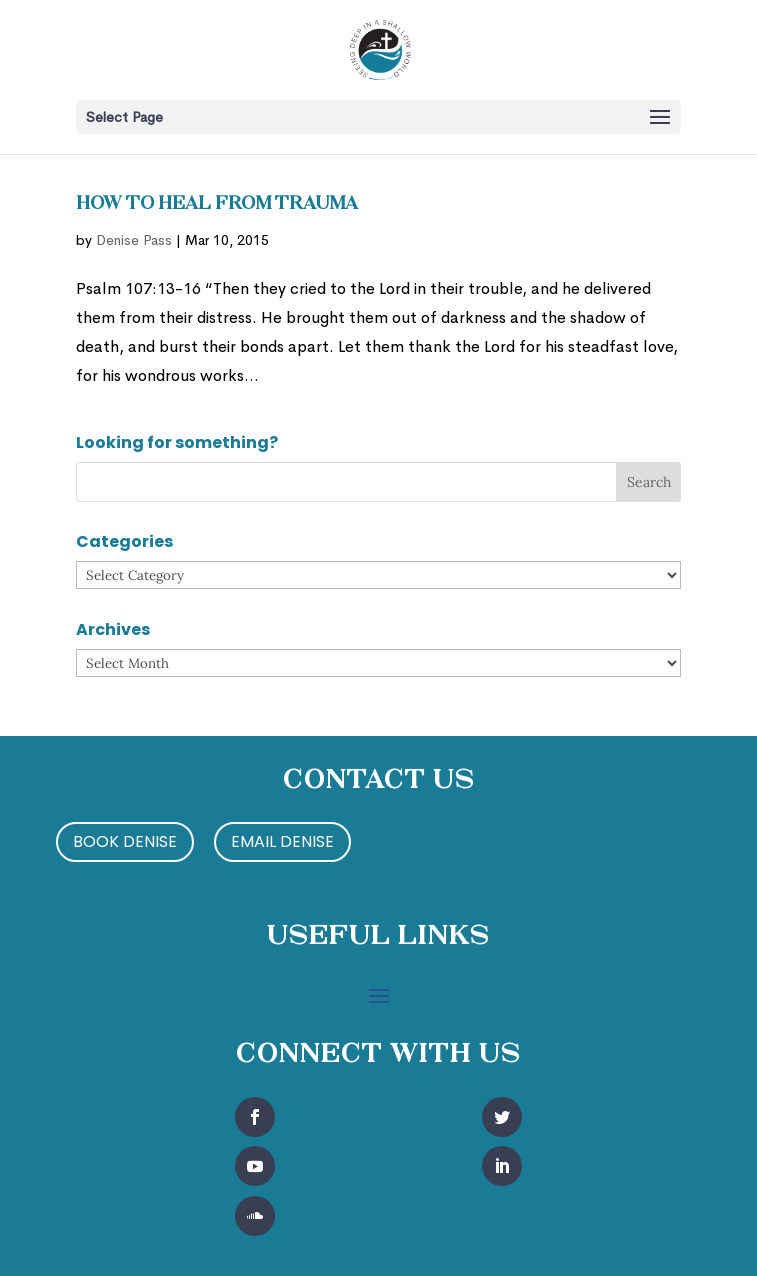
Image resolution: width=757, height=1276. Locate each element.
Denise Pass (134, 240)
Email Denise (282, 841)
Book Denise (125, 841)
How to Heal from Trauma (217, 204)
